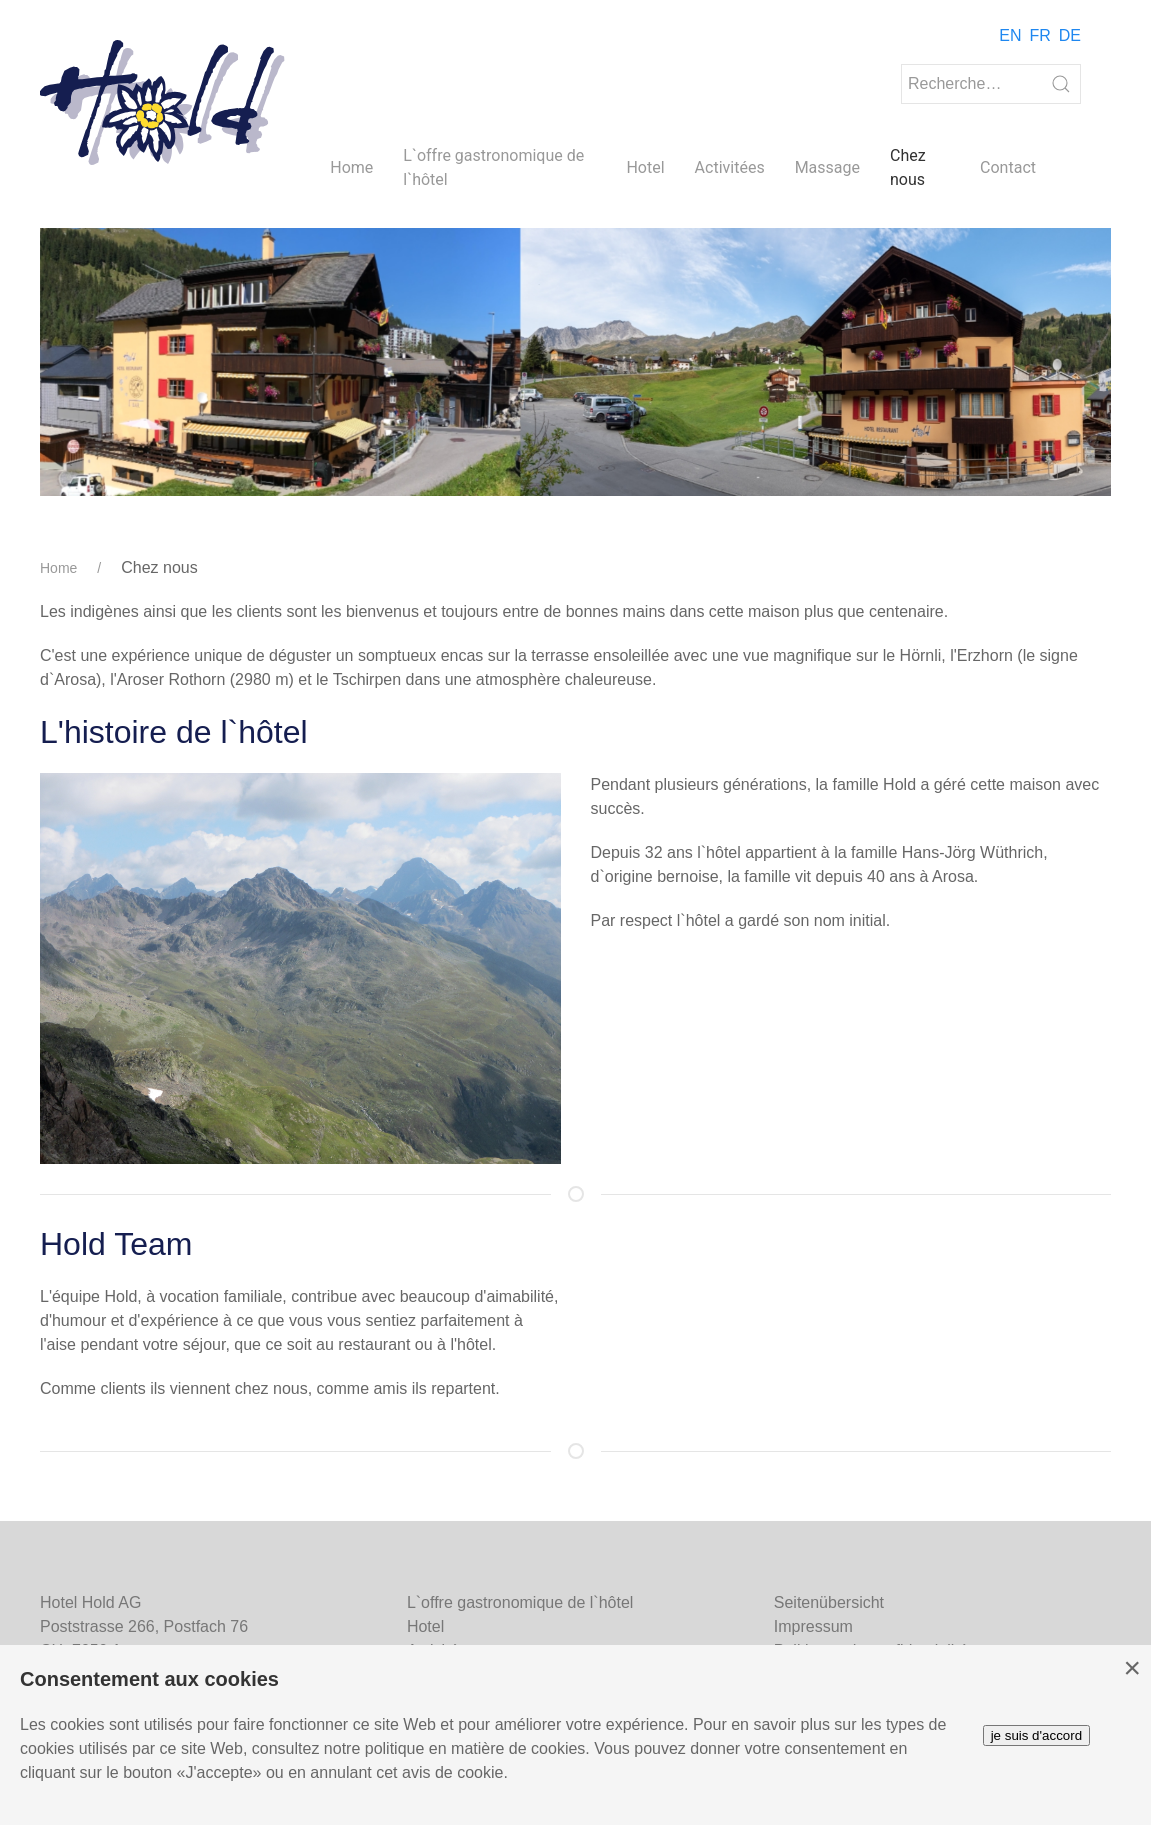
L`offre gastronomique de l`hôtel (493, 167)
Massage (827, 167)
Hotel (645, 167)
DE (1070, 35)
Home (351, 167)
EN (1010, 35)
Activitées (730, 167)
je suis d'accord (1036, 1735)
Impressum (813, 1626)
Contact (1008, 167)
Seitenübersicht (829, 1602)
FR (1039, 35)
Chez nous (908, 167)
